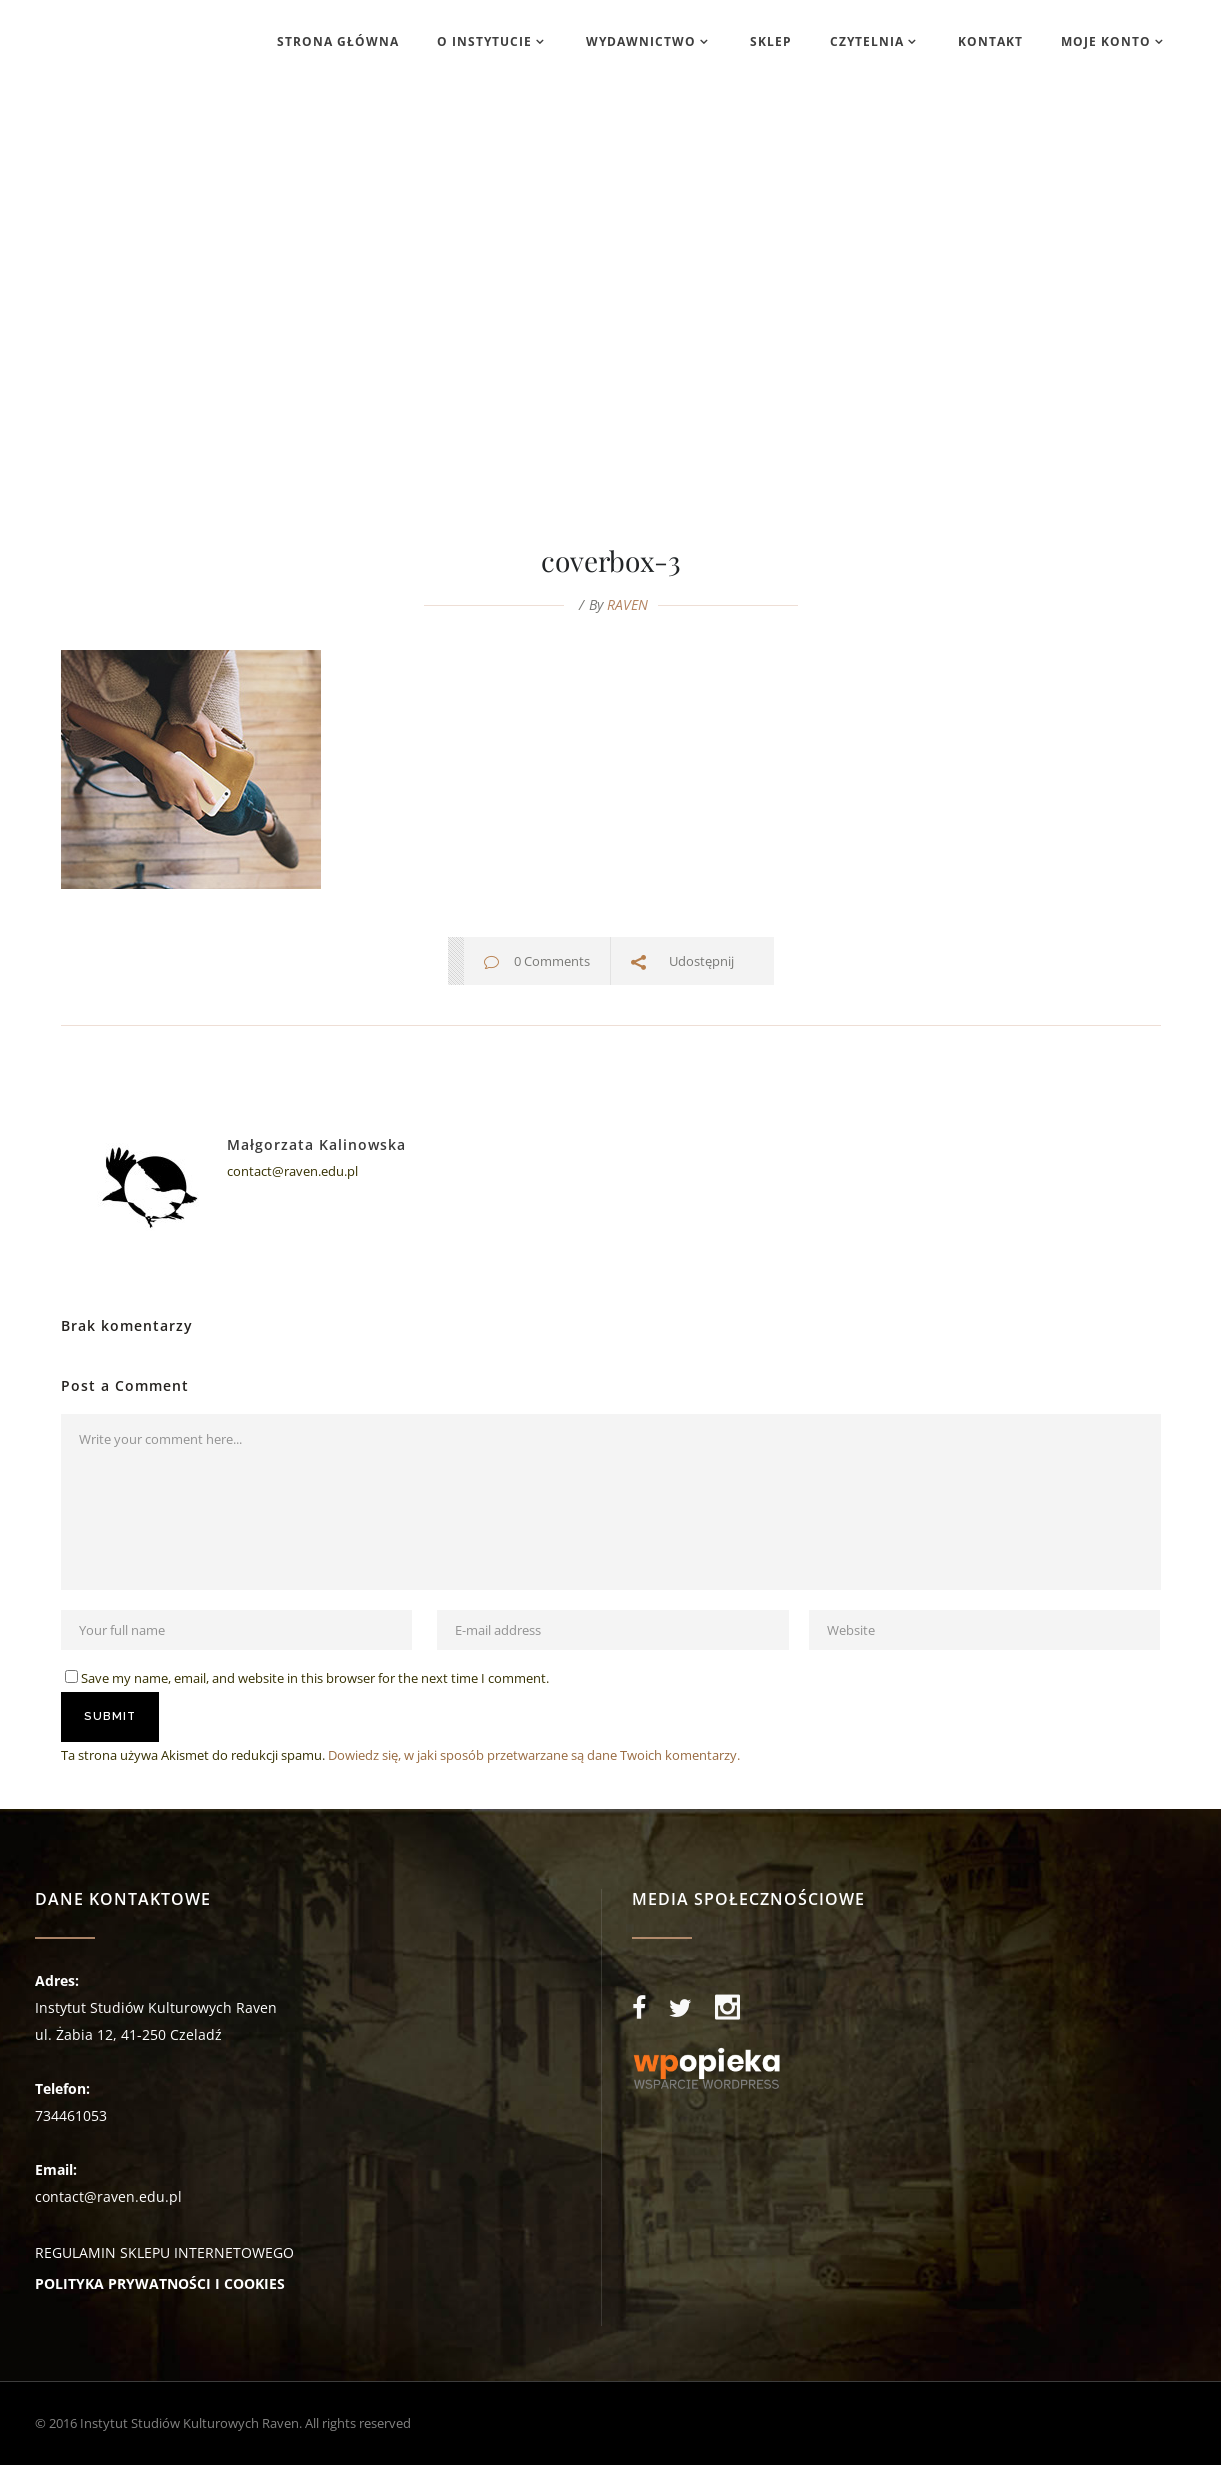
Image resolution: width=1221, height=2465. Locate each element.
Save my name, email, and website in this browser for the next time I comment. (315, 1678)
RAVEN (627, 604)
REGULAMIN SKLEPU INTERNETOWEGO (164, 2252)
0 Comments (552, 961)
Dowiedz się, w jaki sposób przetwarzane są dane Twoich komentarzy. (534, 1755)
